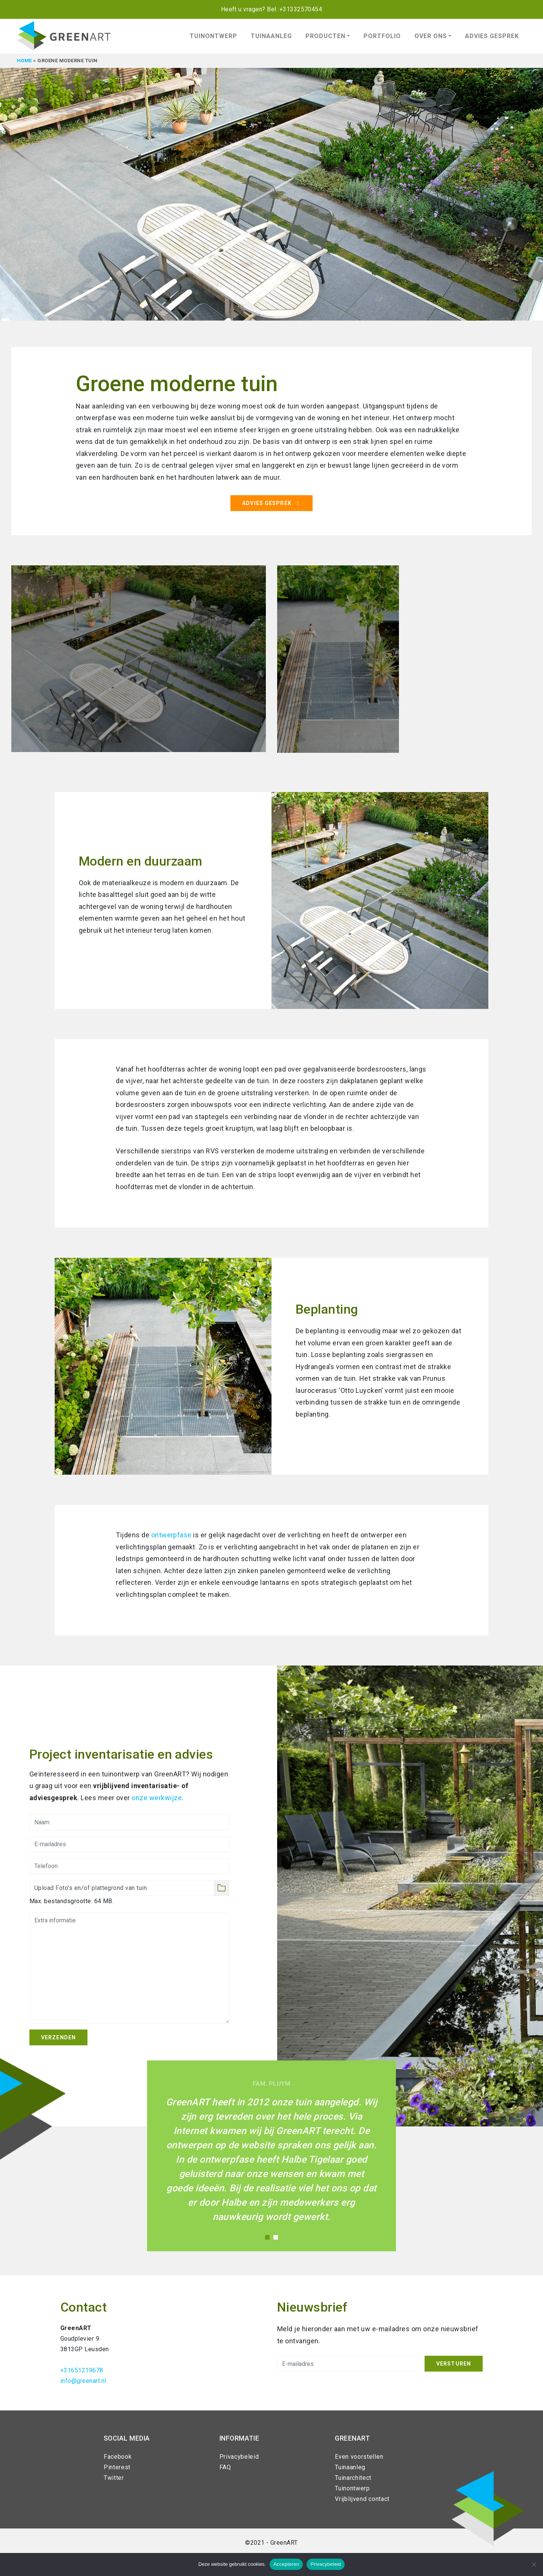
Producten (325, 36)
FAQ (225, 2467)
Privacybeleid (239, 2456)
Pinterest (117, 2467)
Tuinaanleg (271, 36)
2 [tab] (275, 2237)
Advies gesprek (492, 36)
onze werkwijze (157, 1798)
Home (24, 60)
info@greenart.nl (83, 2380)
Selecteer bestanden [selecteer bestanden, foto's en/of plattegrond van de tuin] (221, 1888)
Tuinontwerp (213, 36)
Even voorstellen (359, 2456)
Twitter (114, 2477)
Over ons (430, 36)
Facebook (118, 2456)
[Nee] (533, 2564)
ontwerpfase (171, 1535)
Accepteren (286, 2564)
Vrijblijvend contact (362, 2498)
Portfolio (382, 36)
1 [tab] (267, 2237)
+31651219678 (81, 2370)
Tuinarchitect (353, 2477)
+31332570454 (300, 9)
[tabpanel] (271, 237)
